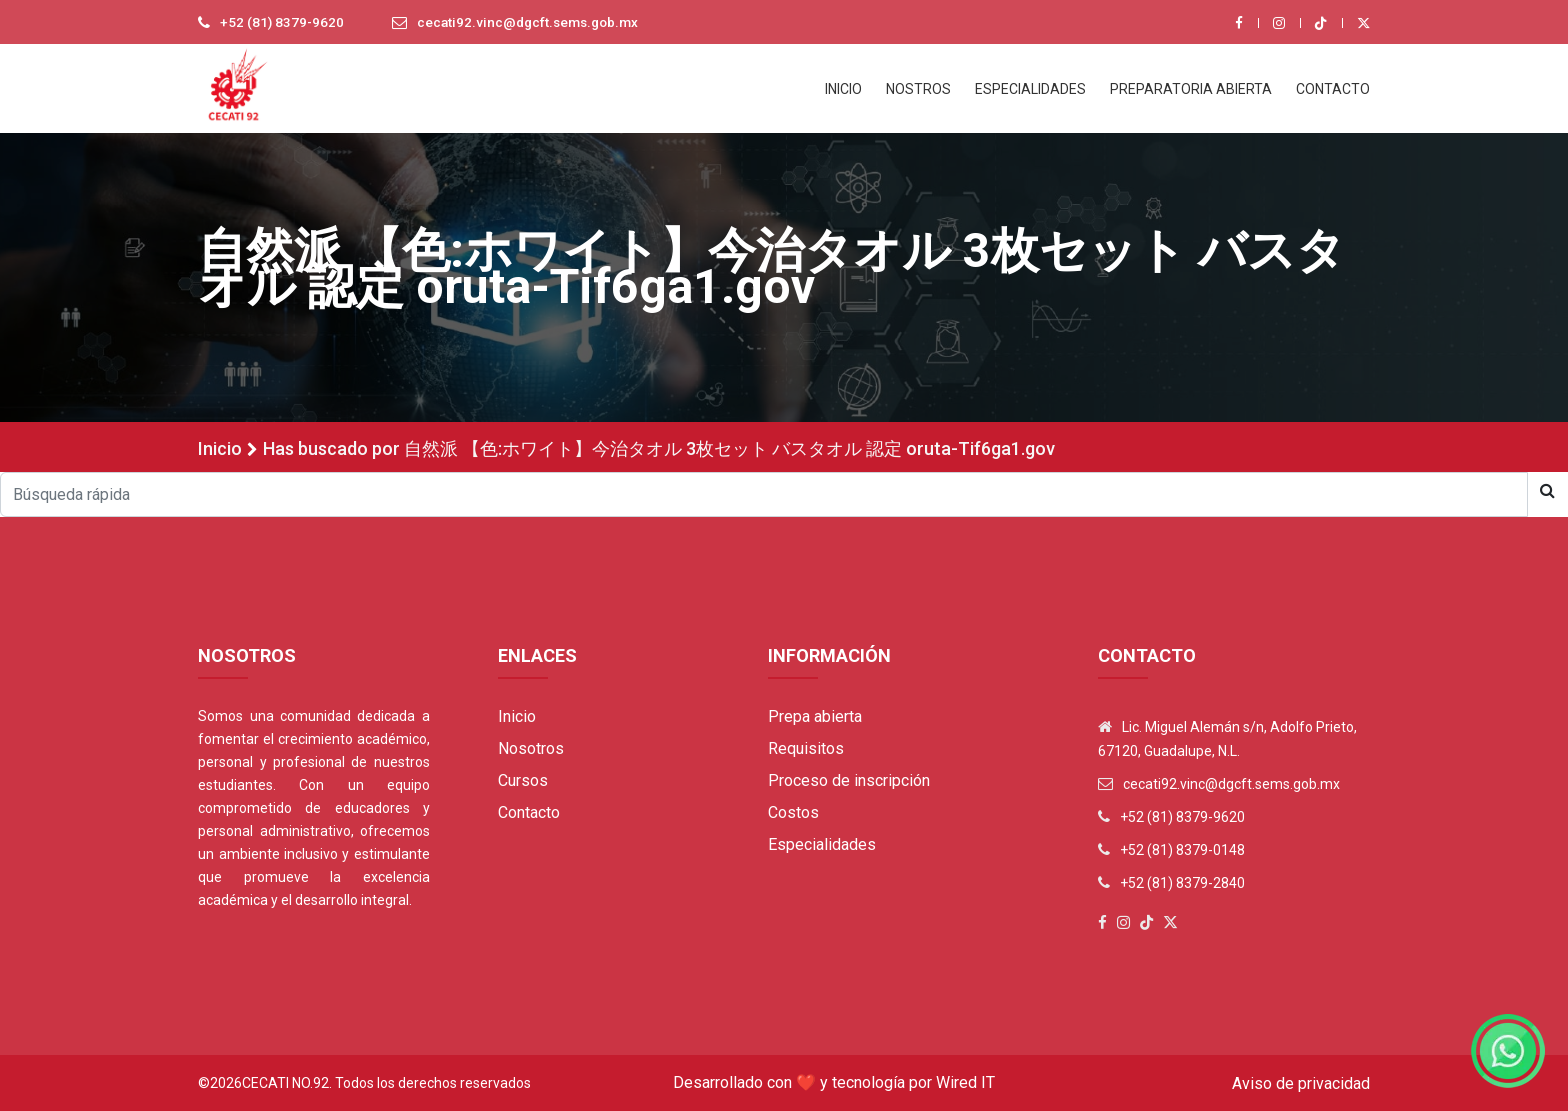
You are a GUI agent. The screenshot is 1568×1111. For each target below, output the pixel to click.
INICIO (843, 89)
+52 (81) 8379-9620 (283, 23)
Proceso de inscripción (849, 780)
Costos (793, 812)
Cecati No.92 (285, 1083)
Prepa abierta (815, 716)
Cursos (523, 780)
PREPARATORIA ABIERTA (1191, 89)
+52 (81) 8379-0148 (1182, 850)
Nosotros (531, 748)
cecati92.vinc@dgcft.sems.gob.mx (534, 23)
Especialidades (822, 844)
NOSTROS (918, 89)
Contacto (529, 812)
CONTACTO (1333, 89)
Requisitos (806, 748)
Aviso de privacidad (1301, 1083)
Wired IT (965, 1082)
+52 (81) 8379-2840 (1182, 883)
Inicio (220, 448)
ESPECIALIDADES (1030, 89)
